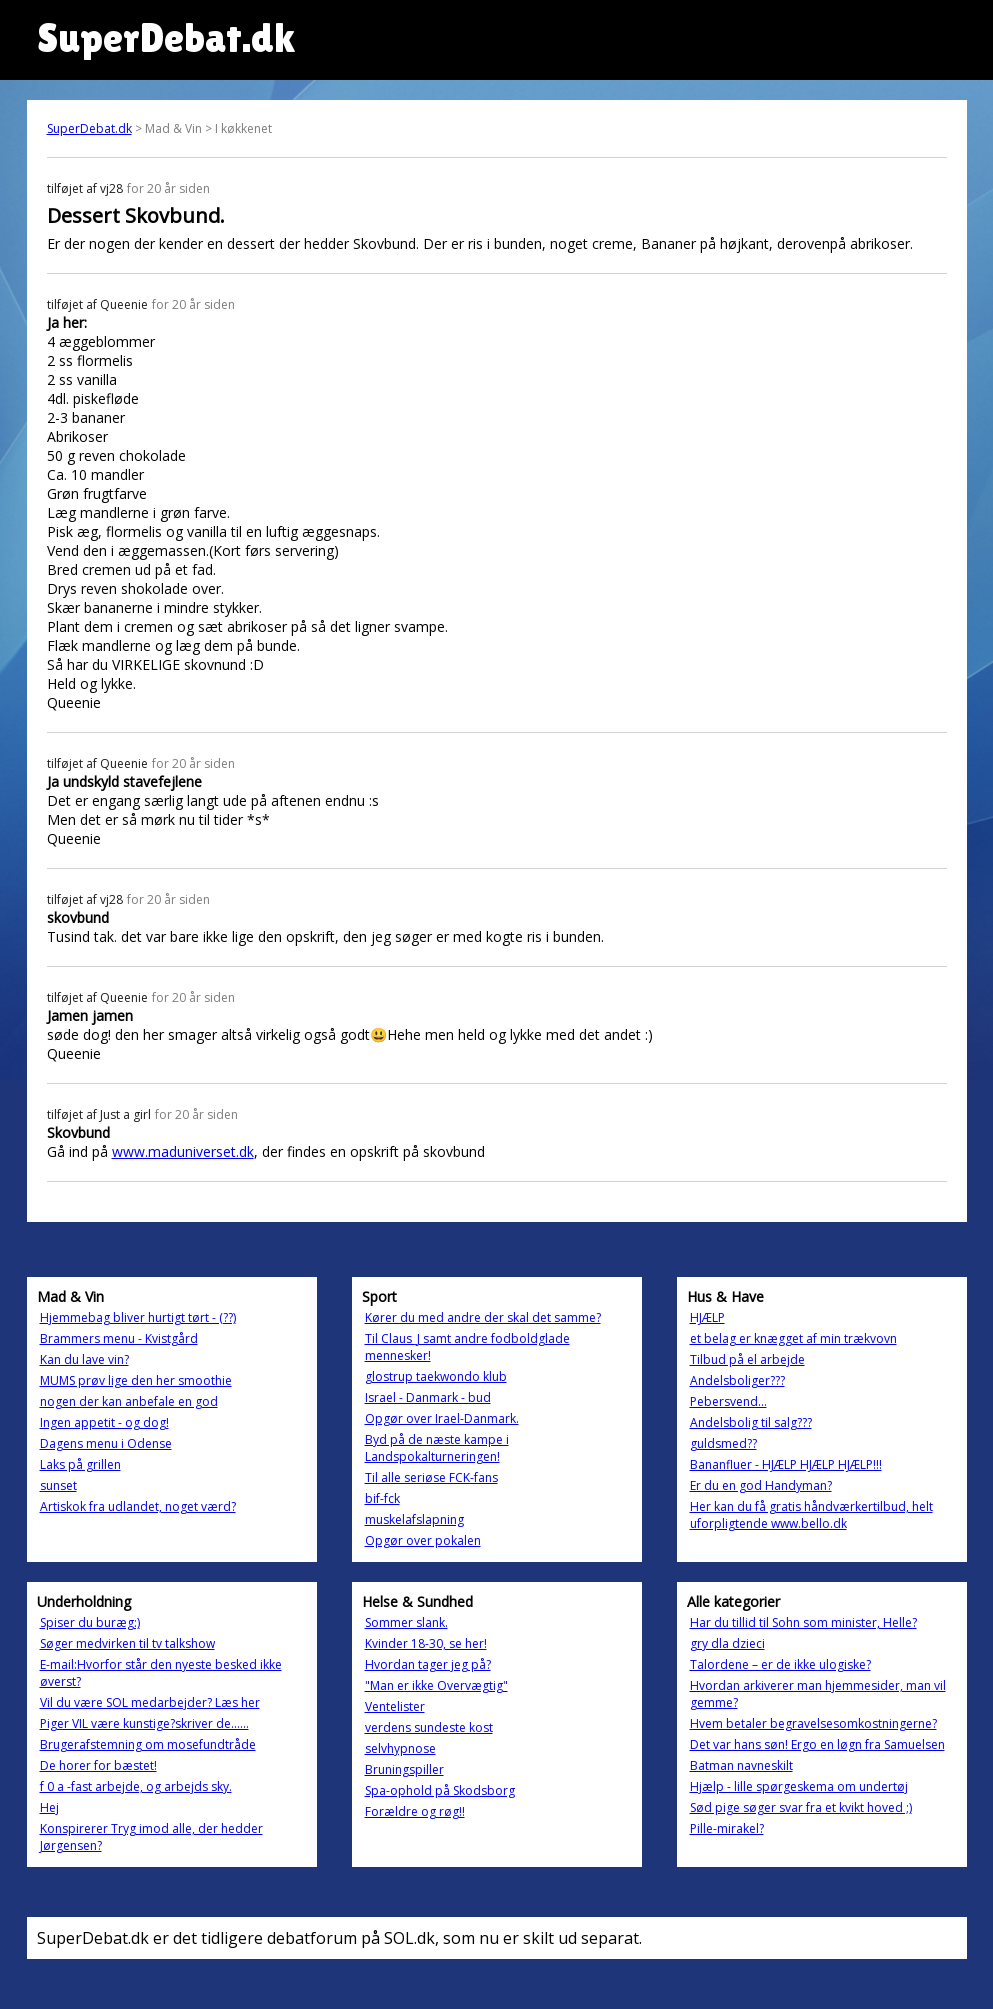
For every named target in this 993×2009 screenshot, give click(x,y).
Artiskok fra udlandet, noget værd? (138, 1506)
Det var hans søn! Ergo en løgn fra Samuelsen (817, 1744)
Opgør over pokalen (423, 1540)
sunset (58, 1485)
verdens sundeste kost (429, 1727)
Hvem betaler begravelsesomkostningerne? (813, 1723)
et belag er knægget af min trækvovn (793, 1338)
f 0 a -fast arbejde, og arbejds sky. (136, 1786)
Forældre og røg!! (415, 1811)
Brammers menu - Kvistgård (119, 1338)
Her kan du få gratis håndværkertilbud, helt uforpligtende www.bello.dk (811, 1515)
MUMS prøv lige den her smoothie (136, 1380)
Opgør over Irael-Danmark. (442, 1418)
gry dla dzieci (727, 1643)
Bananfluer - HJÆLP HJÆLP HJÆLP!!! (786, 1464)
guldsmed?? (723, 1443)
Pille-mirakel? (727, 1828)
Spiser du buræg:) (90, 1622)
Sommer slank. (406, 1622)
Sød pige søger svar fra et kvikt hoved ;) (801, 1807)
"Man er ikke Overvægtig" (436, 1685)
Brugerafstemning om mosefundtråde (148, 1744)
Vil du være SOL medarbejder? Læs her (150, 1702)
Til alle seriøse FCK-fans (431, 1477)
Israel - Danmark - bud (428, 1397)
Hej (49, 1807)
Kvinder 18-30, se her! (426, 1643)
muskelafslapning (414, 1519)
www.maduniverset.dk (183, 1151)
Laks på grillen (80, 1464)
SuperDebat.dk (89, 128)
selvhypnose (400, 1748)
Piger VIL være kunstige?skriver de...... (144, 1723)
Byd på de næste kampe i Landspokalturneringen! (437, 1448)
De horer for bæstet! (98, 1765)
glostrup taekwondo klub (436, 1376)
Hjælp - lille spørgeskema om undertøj (799, 1786)
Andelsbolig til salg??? (751, 1422)
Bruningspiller (404, 1769)
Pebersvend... (728, 1401)
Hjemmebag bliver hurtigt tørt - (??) (138, 1317)
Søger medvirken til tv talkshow (127, 1643)
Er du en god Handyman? (761, 1485)
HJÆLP (707, 1317)
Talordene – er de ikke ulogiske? (780, 1664)
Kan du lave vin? (84, 1359)
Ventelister (395, 1706)
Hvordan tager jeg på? (428, 1664)
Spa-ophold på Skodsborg (440, 1790)
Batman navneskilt (741, 1765)
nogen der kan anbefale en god (129, 1401)
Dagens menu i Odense (106, 1443)
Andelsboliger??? (737, 1380)
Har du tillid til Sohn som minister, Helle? (803, 1622)
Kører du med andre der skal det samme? (483, 1317)
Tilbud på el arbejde (747, 1359)
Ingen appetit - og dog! (104, 1422)
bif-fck (382, 1498)
